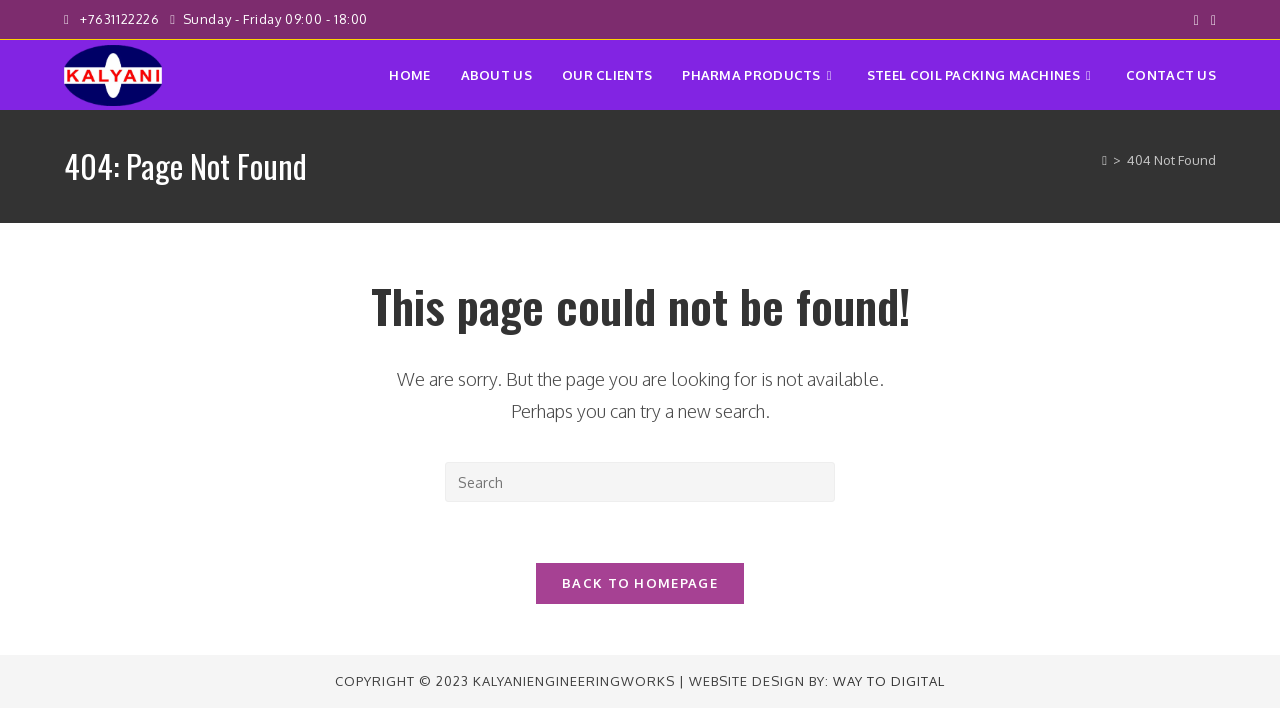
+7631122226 (121, 19)
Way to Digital (889, 681)
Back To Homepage (640, 583)
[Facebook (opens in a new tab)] (1196, 20)
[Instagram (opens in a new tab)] (1210, 20)
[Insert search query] (640, 482)
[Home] (1104, 160)
